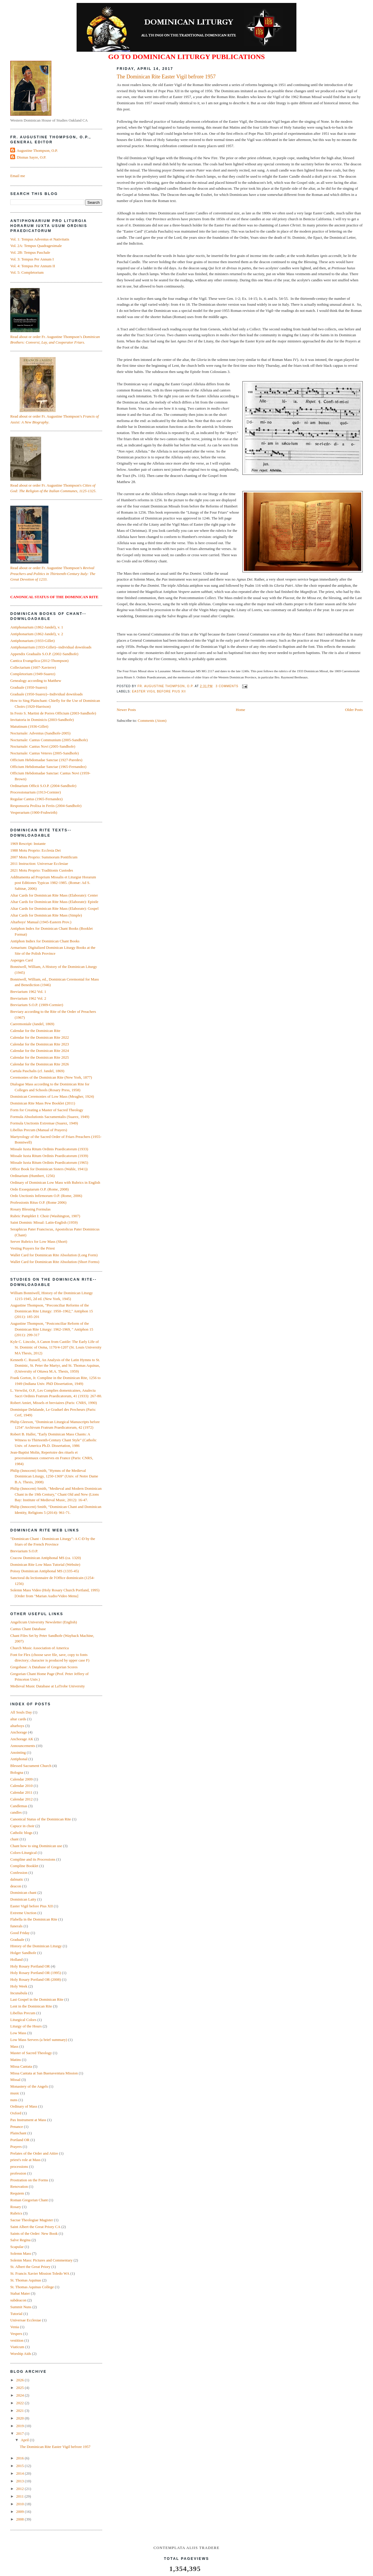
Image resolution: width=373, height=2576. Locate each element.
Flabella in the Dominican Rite (33, 1919)
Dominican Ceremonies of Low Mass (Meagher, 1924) (52, 1096)
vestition (16, 2340)
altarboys (17, 1726)
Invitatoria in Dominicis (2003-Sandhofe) (42, 719)
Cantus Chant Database (28, 1629)
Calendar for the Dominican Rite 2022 (39, 1037)
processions (19, 2166)
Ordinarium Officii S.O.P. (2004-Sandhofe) (43, 785)
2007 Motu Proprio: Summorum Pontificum (43, 857)
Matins (15, 2059)
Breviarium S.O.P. (24, 1551)
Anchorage (18, 1732)
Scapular (16, 2246)
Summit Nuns (20, 2307)
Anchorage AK (21, 1739)
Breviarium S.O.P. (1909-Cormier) (36, 1005)
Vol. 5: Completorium (27, 272)
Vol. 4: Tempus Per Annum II (32, 266)
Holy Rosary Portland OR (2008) (35, 1979)
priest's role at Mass (25, 2160)
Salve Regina (20, 2240)
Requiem (17, 2193)
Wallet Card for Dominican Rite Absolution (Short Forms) (54, 1262)
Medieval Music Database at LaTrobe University (47, 1686)
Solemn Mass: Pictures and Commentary (41, 2260)
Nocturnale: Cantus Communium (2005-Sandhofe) (49, 740)
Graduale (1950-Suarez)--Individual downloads (46, 694)
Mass (14, 2046)
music (14, 2093)
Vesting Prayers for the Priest (32, 1248)
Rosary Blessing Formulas (30, 1209)
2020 (20, 2418)
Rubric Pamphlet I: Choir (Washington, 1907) (45, 1216)
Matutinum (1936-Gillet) (29, 726)
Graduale (17, 1939)
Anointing (18, 1752)
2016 (20, 2458)
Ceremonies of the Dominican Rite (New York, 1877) (51, 1077)
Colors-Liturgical (23, 1852)
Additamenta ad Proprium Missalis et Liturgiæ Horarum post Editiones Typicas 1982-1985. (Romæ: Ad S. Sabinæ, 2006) (53, 883)
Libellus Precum (23, 2013)
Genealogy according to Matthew (35, 680)
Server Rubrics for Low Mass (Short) (38, 1241)
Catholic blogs (21, 1832)
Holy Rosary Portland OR (30, 1966)
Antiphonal (19, 1759)
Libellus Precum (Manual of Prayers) (38, 1130)
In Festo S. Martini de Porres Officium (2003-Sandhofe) (53, 713)
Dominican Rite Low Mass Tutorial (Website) (45, 1564)
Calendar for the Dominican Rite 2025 (39, 1057)
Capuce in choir (22, 1826)
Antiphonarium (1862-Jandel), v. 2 (36, 634)
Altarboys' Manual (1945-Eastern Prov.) (40, 922)
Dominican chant (23, 1892)
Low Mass (18, 2033)
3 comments (227, 686)
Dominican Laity (23, 1899)
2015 (20, 2466)
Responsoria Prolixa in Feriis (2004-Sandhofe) (46, 805)
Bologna (16, 1772)
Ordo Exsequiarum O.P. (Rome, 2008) (39, 1189)
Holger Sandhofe (23, 1953)
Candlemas (18, 1806)
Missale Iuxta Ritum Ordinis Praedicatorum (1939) (49, 1156)
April (25, 2440)
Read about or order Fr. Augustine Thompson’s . (52, 573)
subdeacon (18, 2300)
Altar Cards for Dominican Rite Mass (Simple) (46, 915)
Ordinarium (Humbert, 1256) (32, 1175)
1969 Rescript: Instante (28, 843)
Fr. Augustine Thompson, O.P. (166, 686)
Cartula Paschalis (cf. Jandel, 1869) (37, 1071)
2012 (20, 2488)
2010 (20, 2504)
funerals (16, 1926)
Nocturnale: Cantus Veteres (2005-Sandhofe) (44, 753)
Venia (14, 2327)
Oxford (15, 2113)
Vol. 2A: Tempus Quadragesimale (36, 245)
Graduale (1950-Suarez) (28, 687)
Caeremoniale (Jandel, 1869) (32, 1024)
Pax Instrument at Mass (28, 2120)
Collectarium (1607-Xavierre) (33, 667)
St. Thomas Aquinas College (32, 2287)
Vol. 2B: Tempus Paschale (30, 252)
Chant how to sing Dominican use (36, 1846)
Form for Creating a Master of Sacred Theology (46, 1110)
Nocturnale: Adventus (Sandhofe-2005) (40, 733)
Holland (16, 1959)
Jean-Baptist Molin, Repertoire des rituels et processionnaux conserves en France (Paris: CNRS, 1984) (51, 1458)
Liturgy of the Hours (26, 2026)
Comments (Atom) (152, 720)
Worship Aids (20, 2353)
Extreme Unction (23, 1913)
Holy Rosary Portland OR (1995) (35, 1972)
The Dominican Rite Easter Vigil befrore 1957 (166, 77)
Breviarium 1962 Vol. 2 (28, 998)
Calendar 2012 (21, 1799)
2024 (20, 2395)
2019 (20, 2426)
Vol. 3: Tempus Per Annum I (32, 259)
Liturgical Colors (23, 2019)
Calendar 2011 (21, 1792)
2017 (20, 2433)
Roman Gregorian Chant (29, 2200)
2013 (20, 2481)
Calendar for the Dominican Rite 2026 (39, 1064)
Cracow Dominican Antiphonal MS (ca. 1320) (45, 1558)
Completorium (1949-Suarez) (32, 674)
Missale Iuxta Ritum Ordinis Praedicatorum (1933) (49, 1149)
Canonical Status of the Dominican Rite (40, 1819)
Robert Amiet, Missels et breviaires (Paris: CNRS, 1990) (53, 1402)
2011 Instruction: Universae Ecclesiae (39, 863)
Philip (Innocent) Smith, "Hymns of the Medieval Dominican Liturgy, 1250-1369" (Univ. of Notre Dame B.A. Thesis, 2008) (54, 1476)
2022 (20, 2403)
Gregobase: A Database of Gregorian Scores (43, 1667)
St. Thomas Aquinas (25, 2280)
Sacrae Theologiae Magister (31, 2220)
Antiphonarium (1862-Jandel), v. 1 (36, 627)
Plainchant (18, 2133)
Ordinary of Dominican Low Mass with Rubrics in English (55, 1182)
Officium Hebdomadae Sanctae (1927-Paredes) (46, 760)
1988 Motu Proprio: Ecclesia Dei (35, 850)
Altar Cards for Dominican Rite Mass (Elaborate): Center (54, 895)
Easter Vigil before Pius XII (159, 691)
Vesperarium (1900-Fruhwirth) (33, 812)
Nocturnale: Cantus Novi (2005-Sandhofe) (42, 746)
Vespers (16, 2333)
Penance (16, 2126)
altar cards (18, 1719)
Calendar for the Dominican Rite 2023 (39, 1044)
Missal (15, 2079)
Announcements (22, 1745)
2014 (20, 2473)
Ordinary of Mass (23, 2106)
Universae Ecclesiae (25, 2320)
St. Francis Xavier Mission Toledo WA (40, 2273)
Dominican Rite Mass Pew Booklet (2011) (42, 1103)
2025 (20, 2387)
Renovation (19, 2186)
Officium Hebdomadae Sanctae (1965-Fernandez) (48, 766)
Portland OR (19, 2140)
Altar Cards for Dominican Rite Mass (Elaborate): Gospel (54, 908)
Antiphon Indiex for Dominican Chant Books (45, 941)
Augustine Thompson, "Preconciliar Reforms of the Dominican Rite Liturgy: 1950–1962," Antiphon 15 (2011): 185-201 (51, 1311)
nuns (14, 2100)
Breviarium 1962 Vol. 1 (28, 991)
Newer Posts (126, 709)
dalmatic (16, 1879)
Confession (19, 1872)
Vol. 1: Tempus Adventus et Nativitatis (39, 239)
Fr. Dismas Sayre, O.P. (29, 157)
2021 (20, 2410)
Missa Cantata (21, 2066)
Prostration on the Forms (29, 2180)
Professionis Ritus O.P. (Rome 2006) (38, 1202)
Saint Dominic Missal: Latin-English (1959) (44, 1222)
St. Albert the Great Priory (30, 2266)
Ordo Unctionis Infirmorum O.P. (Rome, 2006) (46, 1195)
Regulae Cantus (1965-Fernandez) (36, 799)
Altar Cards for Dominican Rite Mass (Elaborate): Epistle (54, 901)
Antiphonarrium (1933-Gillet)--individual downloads (51, 647)
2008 (20, 2519)
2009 (20, 2511)
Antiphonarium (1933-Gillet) (32, 640)
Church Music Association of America (39, 1648)
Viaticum (17, 2347)
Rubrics (16, 2213)
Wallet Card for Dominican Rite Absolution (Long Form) (54, 1255)
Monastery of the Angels (29, 2086)
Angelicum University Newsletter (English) (43, 1622)
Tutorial (16, 2313)
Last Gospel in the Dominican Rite (36, 1999)
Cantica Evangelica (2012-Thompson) (39, 660)
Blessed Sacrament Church (30, 1765)
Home (240, 709)
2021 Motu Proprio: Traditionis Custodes (41, 870)
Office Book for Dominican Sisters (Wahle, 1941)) (48, 1169)
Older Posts (354, 709)
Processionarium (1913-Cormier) (35, 792)
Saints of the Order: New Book (34, 2233)
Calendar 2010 (21, 1785)
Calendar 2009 (21, 1779)
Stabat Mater (20, 2293)
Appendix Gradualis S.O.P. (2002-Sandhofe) (44, 654)
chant (14, 1839)
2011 (20, 2496)
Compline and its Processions (32, 1859)
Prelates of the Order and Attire (34, 2153)
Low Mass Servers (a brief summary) (38, 2039)
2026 (20, 2380)
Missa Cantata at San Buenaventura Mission (44, 2073)
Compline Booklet (24, 1866)
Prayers (16, 2146)
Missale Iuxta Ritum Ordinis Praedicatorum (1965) (49, 1162)
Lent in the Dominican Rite (31, 2006)
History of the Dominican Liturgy (36, 1946)
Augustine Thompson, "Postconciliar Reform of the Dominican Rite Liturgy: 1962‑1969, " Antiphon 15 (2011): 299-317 (51, 1329)
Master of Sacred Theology (31, 2053)
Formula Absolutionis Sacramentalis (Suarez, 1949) (49, 1116)
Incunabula (18, 1993)
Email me (17, 176)
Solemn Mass (20, 2253)
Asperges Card (21, 960)
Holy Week (18, 1986)
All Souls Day (21, 1712)
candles (16, 1812)
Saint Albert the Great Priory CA (35, 2226)
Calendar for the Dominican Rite (35, 1030)
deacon (15, 1886)
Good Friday (20, 1933)
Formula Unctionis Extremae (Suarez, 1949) (44, 1123)
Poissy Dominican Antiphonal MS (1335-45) (44, 1571)
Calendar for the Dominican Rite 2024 (39, 1050)
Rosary (15, 2207)
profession (18, 2173)
